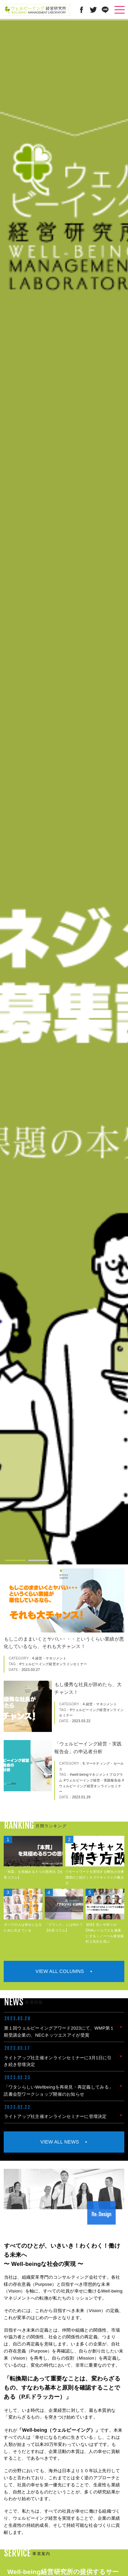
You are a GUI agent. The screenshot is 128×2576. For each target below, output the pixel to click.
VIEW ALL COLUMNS (59, 1971)
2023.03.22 (81, 1721)
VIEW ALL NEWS (59, 2142)
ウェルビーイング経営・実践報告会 (93, 1780)
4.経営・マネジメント (49, 1658)
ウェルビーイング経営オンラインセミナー (54, 1664)
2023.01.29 (81, 1797)
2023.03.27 (31, 1670)
